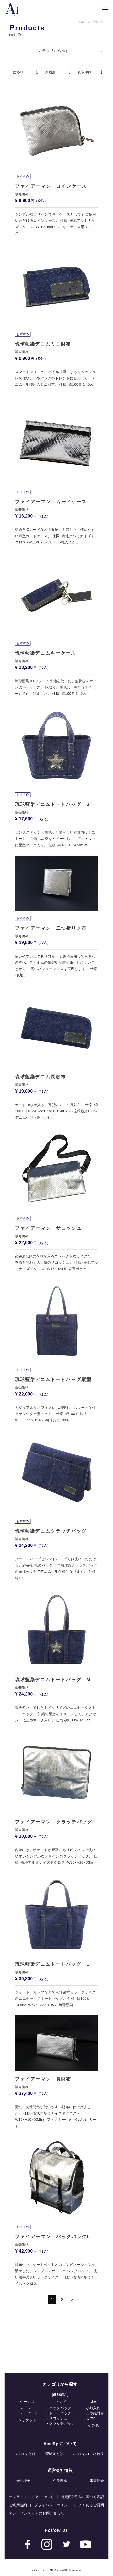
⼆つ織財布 (95, 2413)
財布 (93, 2402)
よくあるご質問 (91, 2505)
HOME (82, 22)
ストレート (29, 2408)
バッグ (60, 2402)
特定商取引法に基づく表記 (82, 2497)
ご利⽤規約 (18, 2505)
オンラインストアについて (31, 2497)
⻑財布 (91, 2418)
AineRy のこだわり (88, 2454)
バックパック (60, 2408)
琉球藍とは (54, 2454)
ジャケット (27, 2420)
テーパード (29, 2413)
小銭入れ (93, 2408)
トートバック (60, 2413)
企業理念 (60, 2481)
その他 (93, 2425)
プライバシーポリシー (52, 2505)
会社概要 (23, 2481)
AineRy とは (26, 2454)
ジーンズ (27, 2402)
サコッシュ (58, 2418)
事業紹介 (97, 2481)
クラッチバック (62, 2423)
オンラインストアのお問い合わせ (36, 2513)
